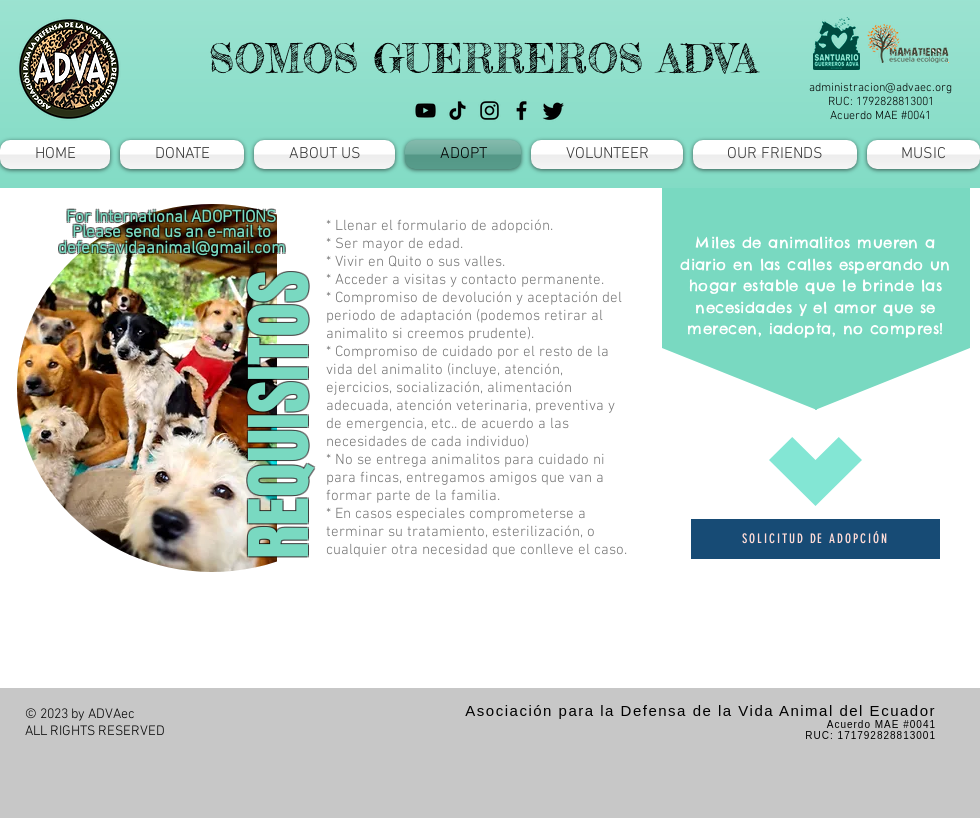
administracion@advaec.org (880, 88)
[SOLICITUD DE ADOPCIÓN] (815, 539)
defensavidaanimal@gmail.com (171, 249)
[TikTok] (457, 110)
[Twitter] (553, 110)
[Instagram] (489, 110)
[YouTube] (425, 110)
